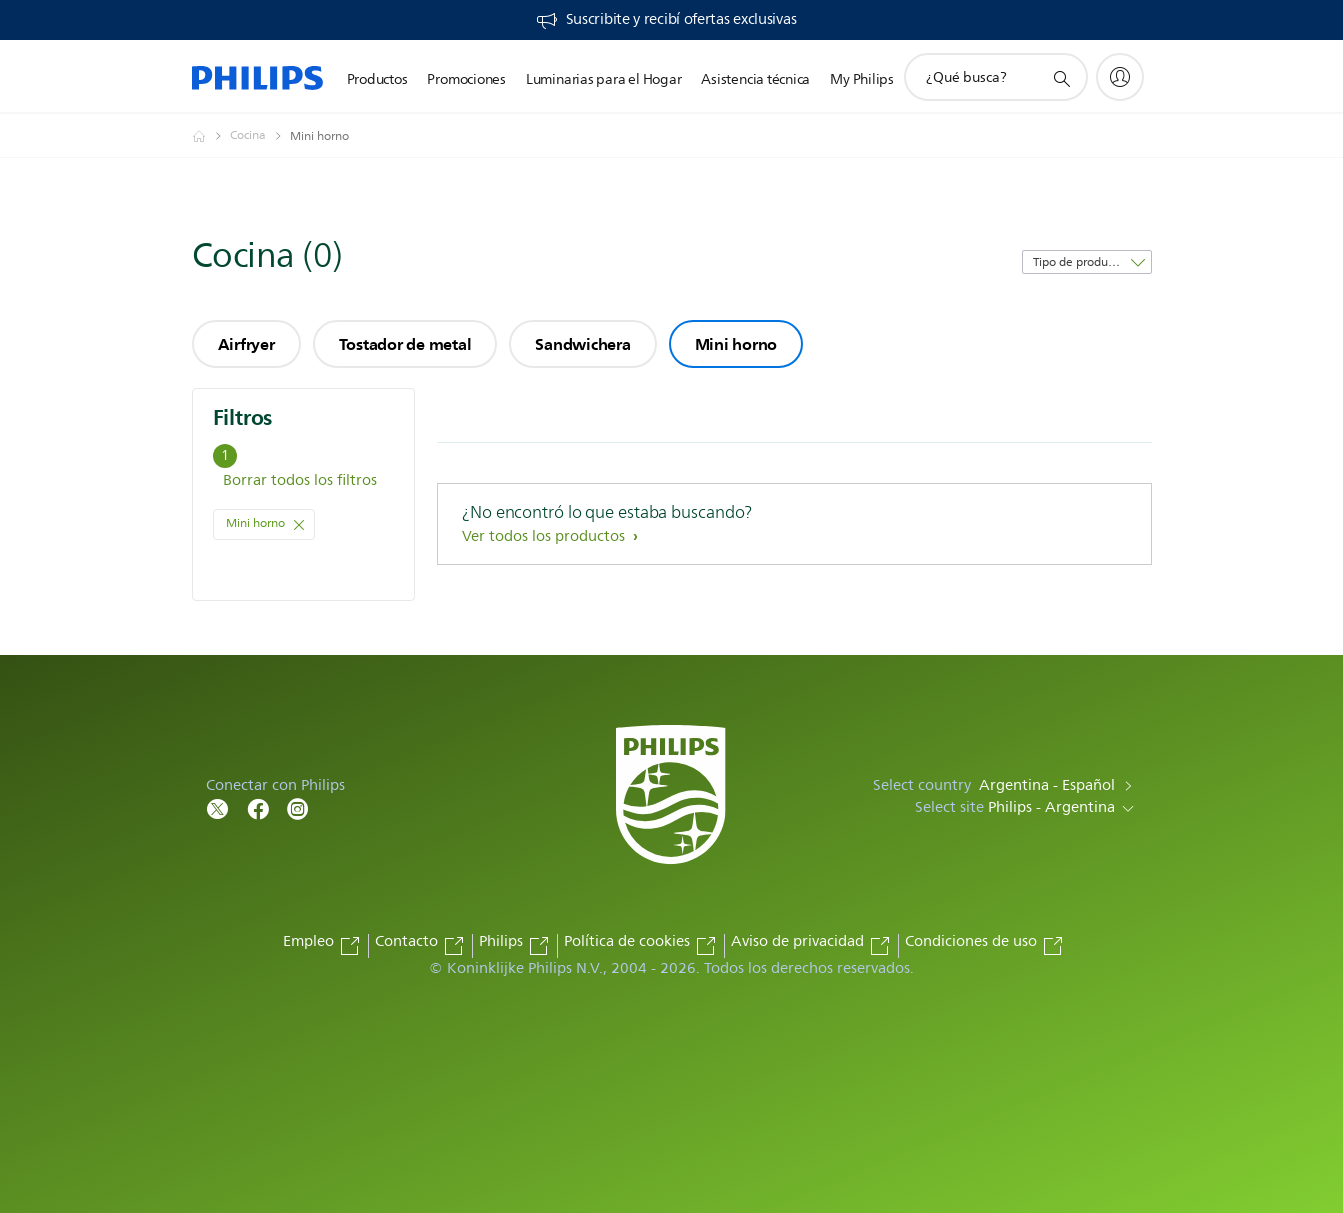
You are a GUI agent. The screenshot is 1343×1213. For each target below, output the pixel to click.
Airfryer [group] (246, 344)
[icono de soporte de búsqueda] (1061, 78)
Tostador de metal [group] (405, 344)
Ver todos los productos (545, 536)
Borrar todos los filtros (300, 480)
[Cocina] (260, 136)
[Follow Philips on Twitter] (218, 807)
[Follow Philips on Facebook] (258, 807)
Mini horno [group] (736, 344)
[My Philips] (1120, 77)
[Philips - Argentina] (211, 136)
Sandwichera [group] (582, 344)
